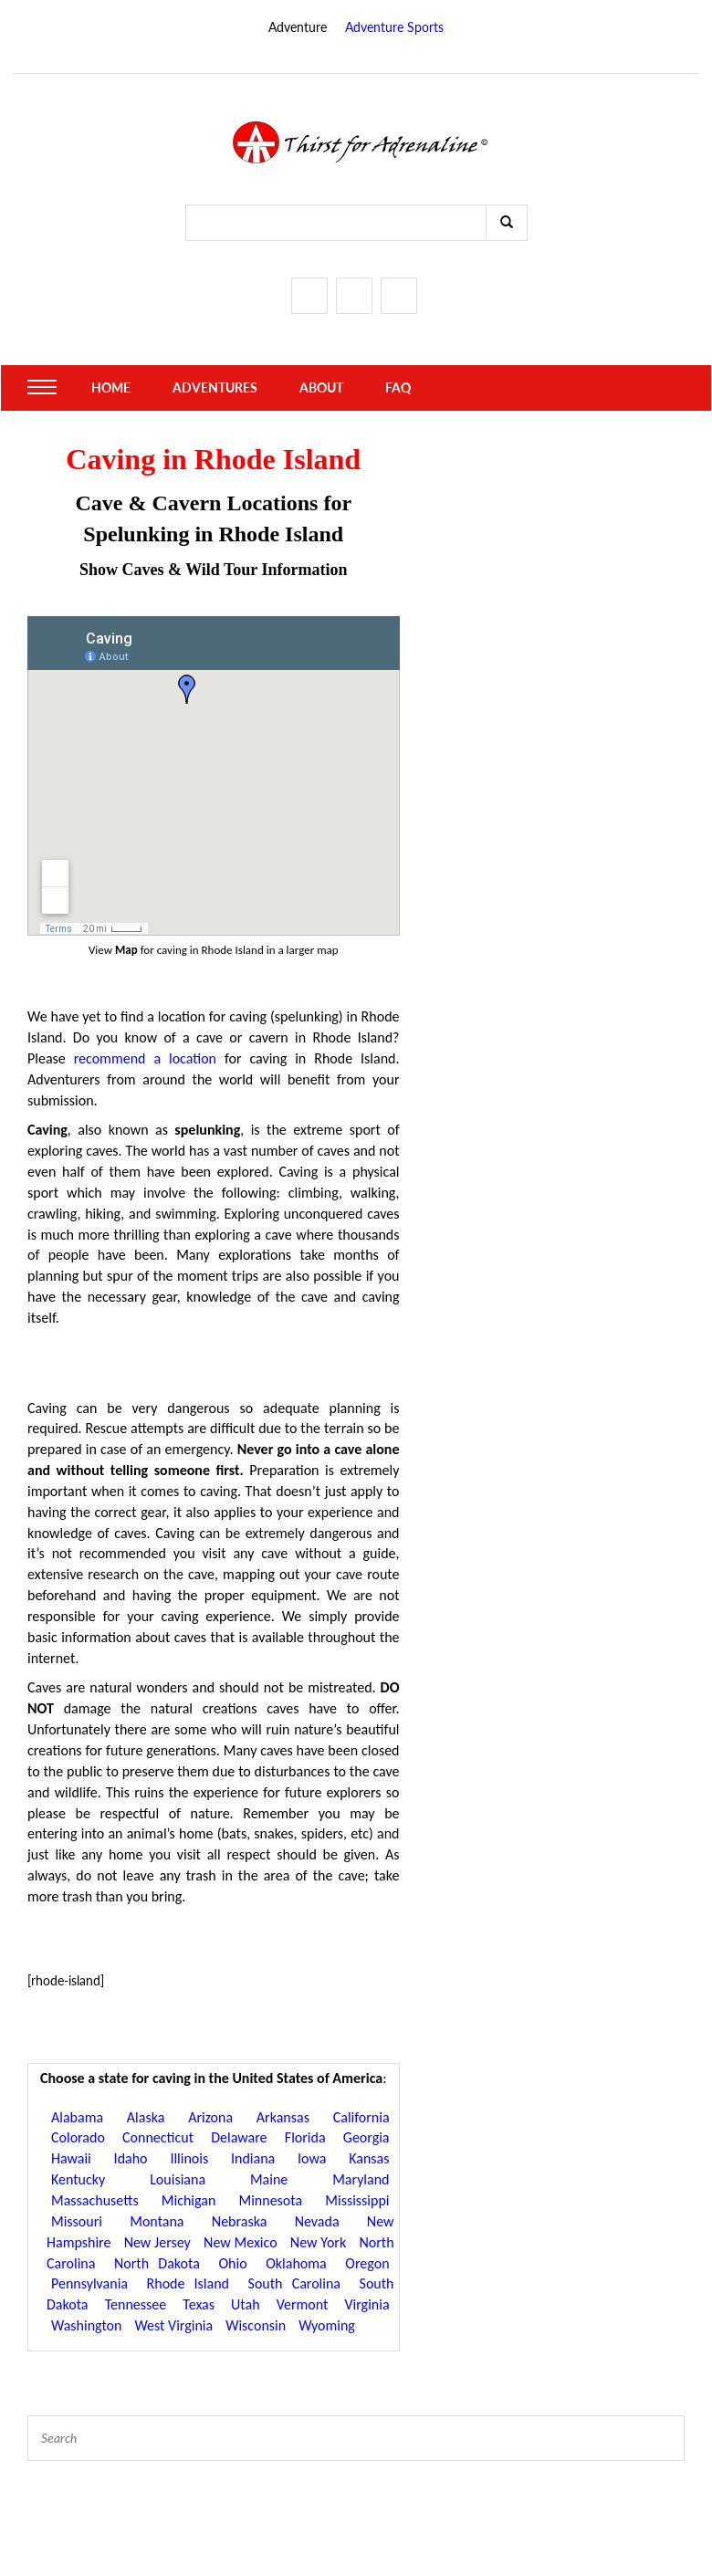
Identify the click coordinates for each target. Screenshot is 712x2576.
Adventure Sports (394, 27)
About (321, 387)
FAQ (398, 387)
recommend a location (145, 1058)
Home (111, 387)
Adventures (215, 387)
